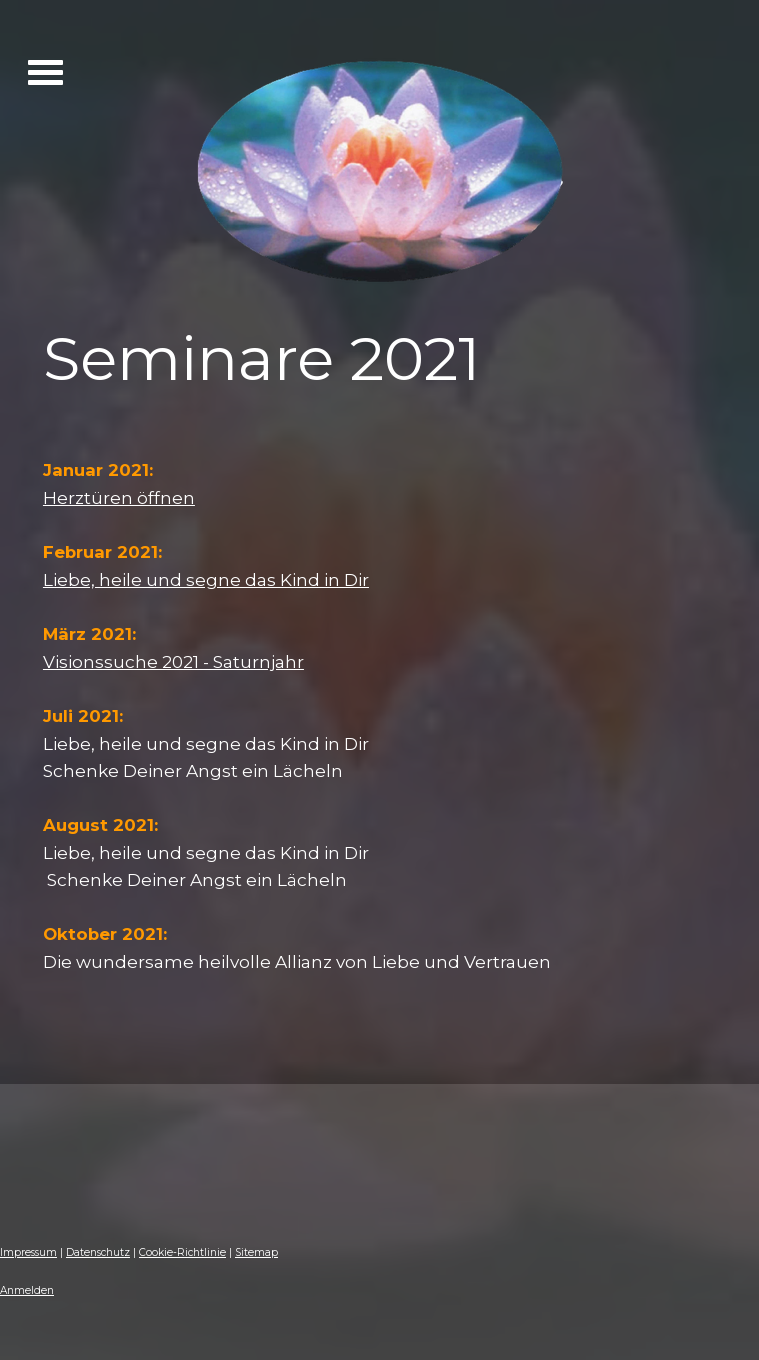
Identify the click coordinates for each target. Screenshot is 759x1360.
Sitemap (256, 1252)
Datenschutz (98, 1252)
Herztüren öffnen (119, 497)
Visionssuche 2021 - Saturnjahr (173, 661)
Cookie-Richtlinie (182, 1252)
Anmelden (27, 1290)
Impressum (28, 1252)
